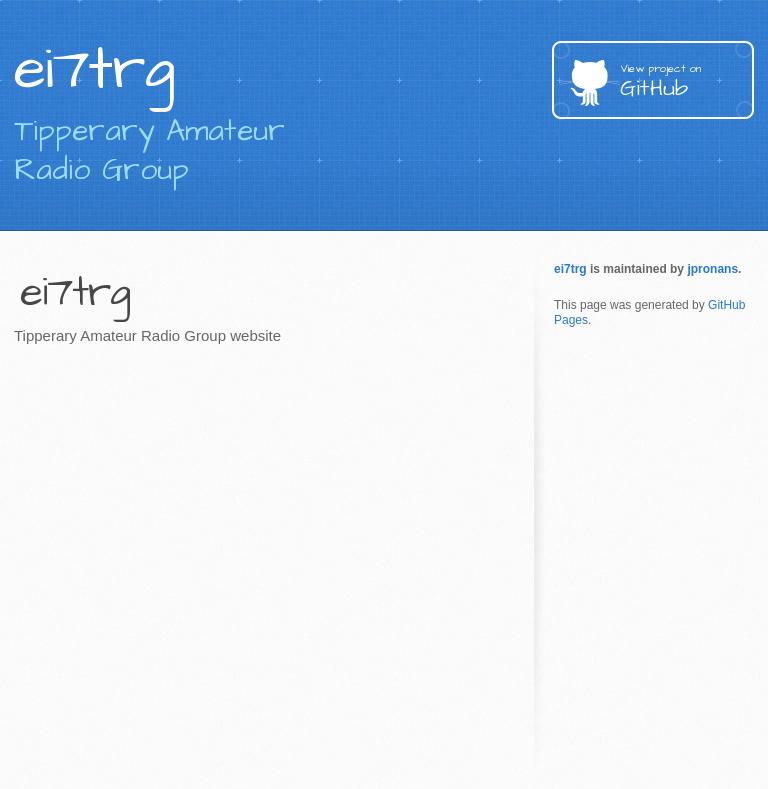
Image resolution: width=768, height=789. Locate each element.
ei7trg (570, 269)
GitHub (687, 82)
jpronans (712, 269)
